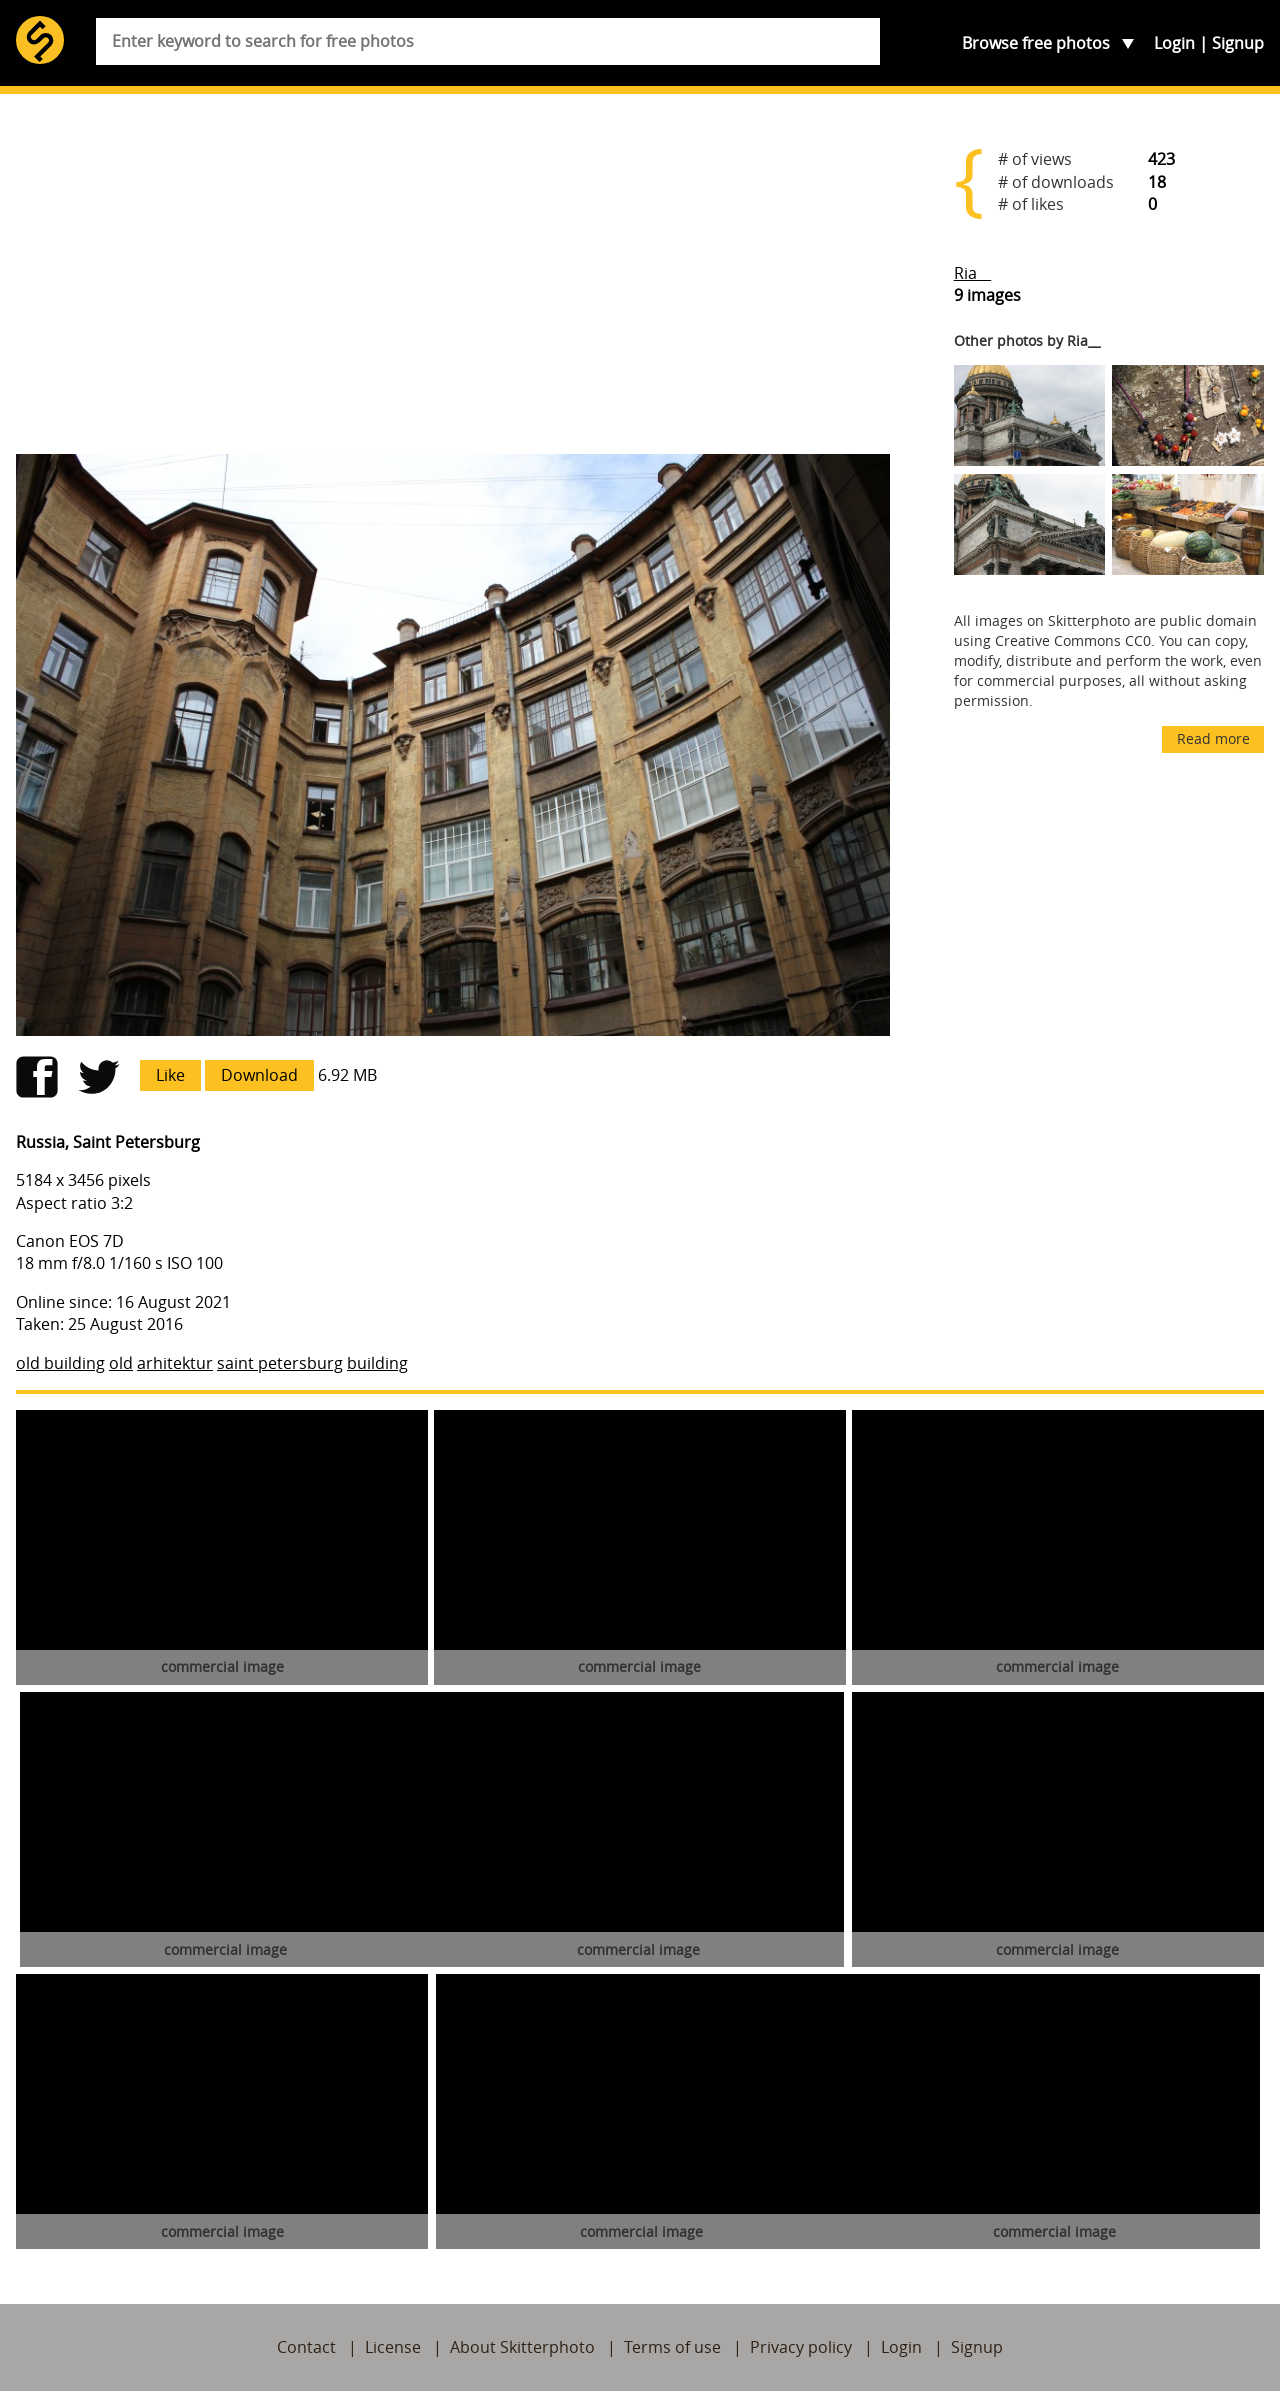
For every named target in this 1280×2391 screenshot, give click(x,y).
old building (60, 1363)
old (121, 1363)
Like (170, 1075)
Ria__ (972, 273)
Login (1174, 43)
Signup (1238, 43)
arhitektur (175, 1363)
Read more (1213, 738)
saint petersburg (280, 1363)
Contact (306, 2347)
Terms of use (672, 2347)
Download (259, 1075)
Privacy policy (801, 2347)
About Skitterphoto (522, 2347)
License (393, 2347)
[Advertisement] (453, 282)
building (377, 1363)
